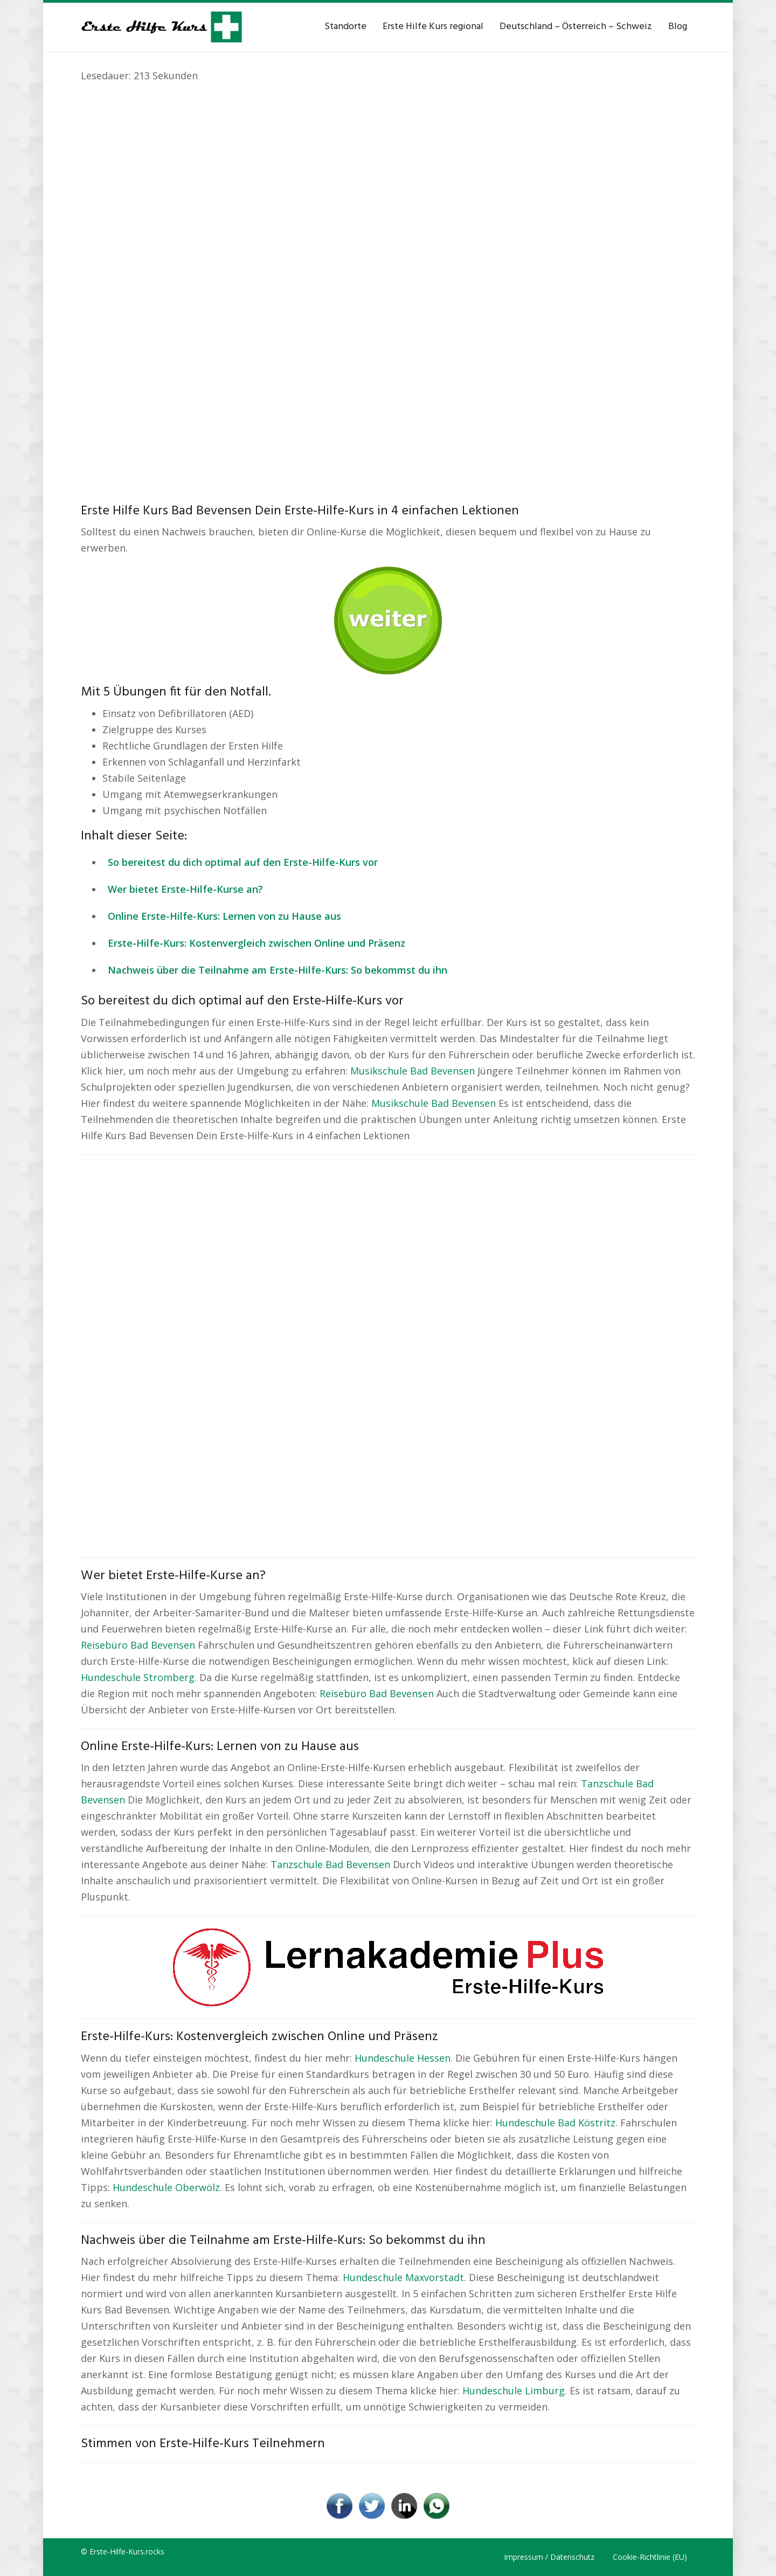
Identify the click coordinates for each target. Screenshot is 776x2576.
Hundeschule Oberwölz (166, 2187)
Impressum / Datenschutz (549, 2557)
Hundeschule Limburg (513, 2390)
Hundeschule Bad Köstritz (555, 2122)
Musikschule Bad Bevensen (412, 1070)
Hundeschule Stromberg (138, 1677)
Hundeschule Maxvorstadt (403, 2277)
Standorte (345, 27)
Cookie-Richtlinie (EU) (650, 2557)
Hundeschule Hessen (403, 2057)
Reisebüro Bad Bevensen (138, 1644)
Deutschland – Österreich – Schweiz (576, 27)
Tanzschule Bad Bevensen (330, 1864)
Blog (677, 27)
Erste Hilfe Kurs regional (433, 27)
